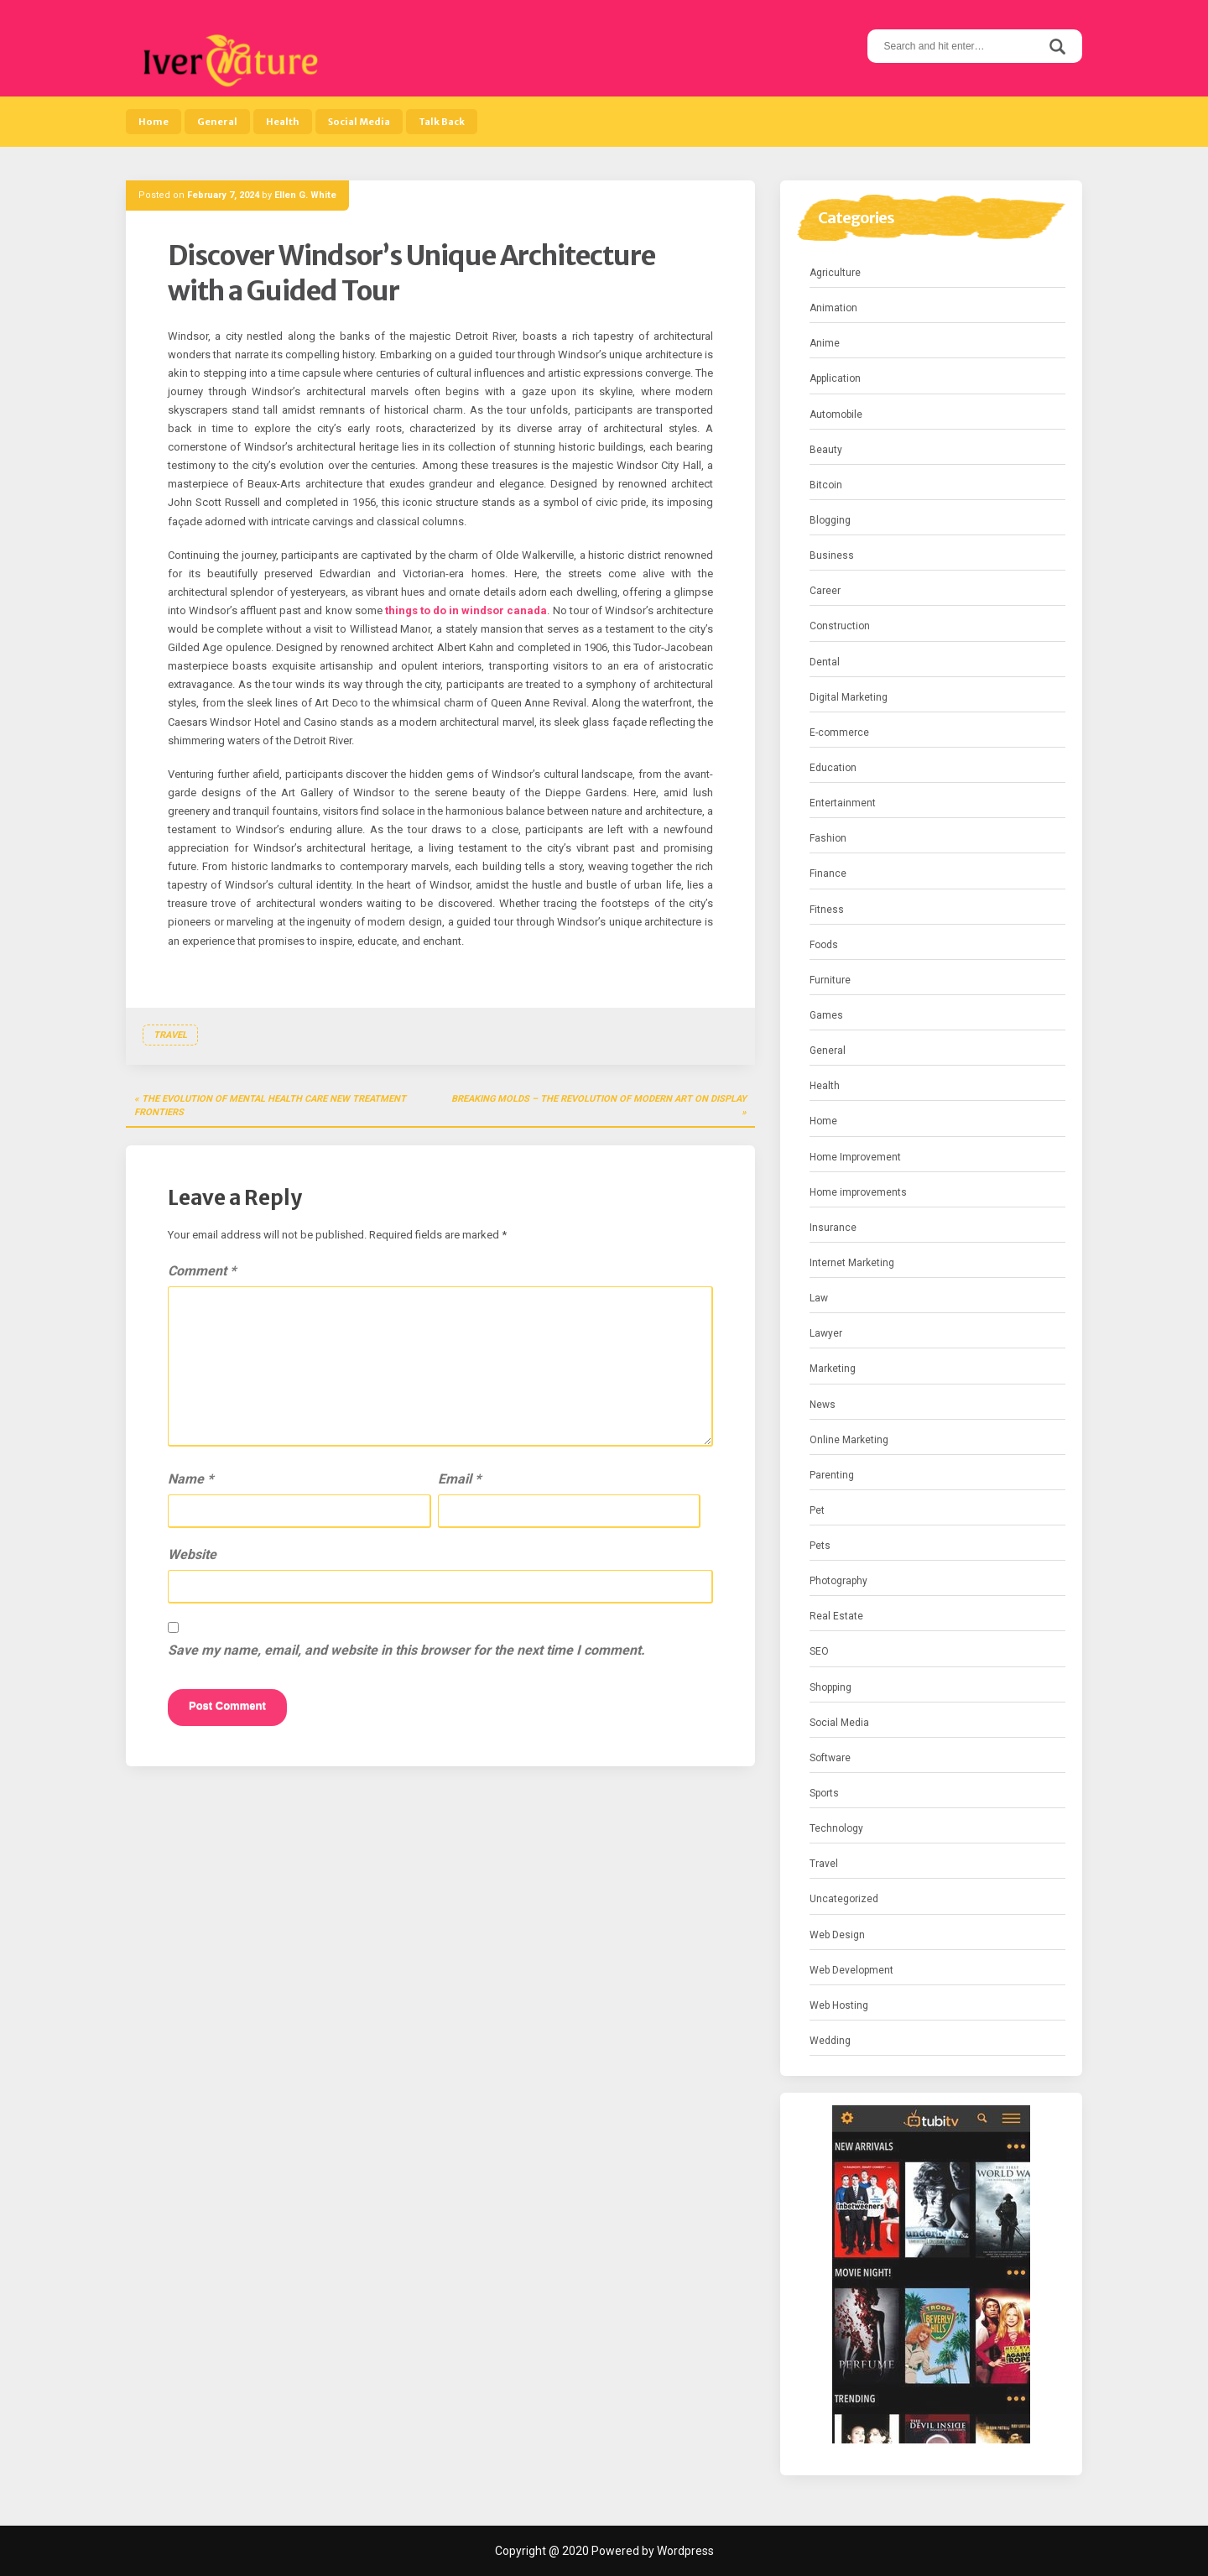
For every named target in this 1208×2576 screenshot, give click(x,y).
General (217, 122)
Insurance (833, 1227)
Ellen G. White (305, 195)
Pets (820, 1545)
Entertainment (843, 803)
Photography (838, 1581)
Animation (833, 308)
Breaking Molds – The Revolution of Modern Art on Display (599, 1098)
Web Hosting (839, 2005)
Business (832, 555)
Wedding (830, 2041)
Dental (825, 662)
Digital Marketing (849, 697)
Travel (170, 1035)
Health (282, 122)
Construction (840, 626)
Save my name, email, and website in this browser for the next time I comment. (406, 1650)
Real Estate (836, 1616)
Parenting (832, 1475)
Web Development (851, 1970)
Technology (836, 1828)
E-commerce (839, 732)
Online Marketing (849, 1440)
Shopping (830, 1687)
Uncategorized (844, 1899)
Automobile (836, 414)
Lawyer (826, 1333)
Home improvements (858, 1192)
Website (192, 1554)
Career (825, 591)
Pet (817, 1510)
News (823, 1405)
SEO (819, 1651)
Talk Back (442, 122)
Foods (824, 945)
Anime (825, 343)
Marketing (833, 1368)
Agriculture (835, 273)
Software (830, 1758)
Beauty (826, 450)
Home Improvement (855, 1157)
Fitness (827, 909)
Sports (824, 1793)
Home (153, 122)
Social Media (359, 122)
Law (819, 1298)
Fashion (828, 838)
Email (459, 1479)
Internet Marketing (852, 1263)
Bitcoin (826, 485)
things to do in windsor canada (466, 610)
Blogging (830, 520)
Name (190, 1479)
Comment (202, 1271)
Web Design (837, 1935)
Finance (828, 873)
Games (826, 1015)
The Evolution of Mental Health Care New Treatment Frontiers (270, 1105)
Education (833, 768)
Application (835, 378)
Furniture (830, 980)
